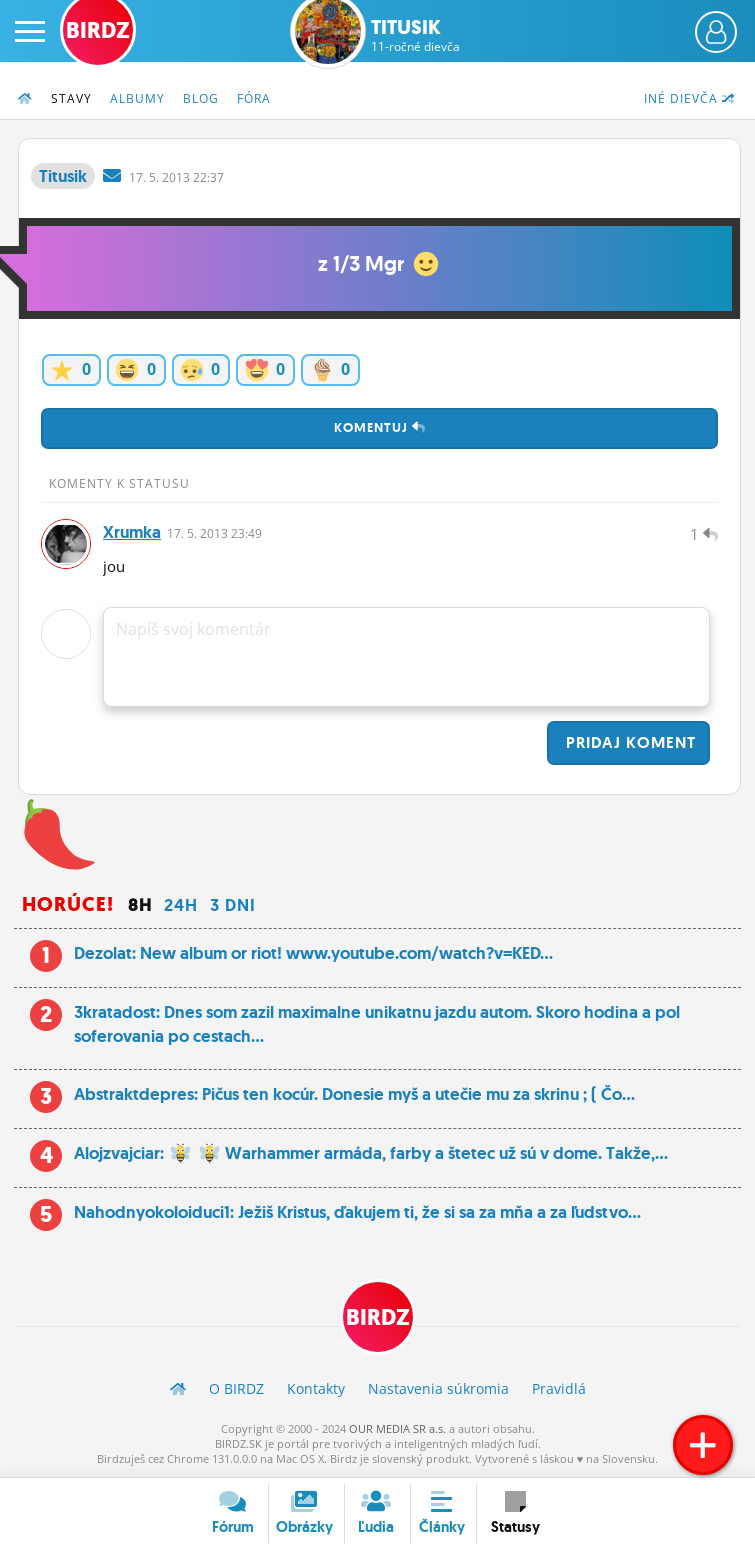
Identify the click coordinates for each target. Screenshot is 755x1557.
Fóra (254, 98)
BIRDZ (378, 1317)
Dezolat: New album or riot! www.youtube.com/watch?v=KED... (313, 953)
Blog (201, 98)
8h (140, 905)
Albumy (137, 98)
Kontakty (316, 1388)
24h (181, 905)
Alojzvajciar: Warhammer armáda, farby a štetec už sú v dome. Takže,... (371, 1153)
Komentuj (380, 427)
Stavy (71, 98)
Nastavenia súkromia (438, 1388)
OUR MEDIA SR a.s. (397, 1428)
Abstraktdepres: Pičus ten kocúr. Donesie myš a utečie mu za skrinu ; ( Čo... (354, 1094)
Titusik (415, 35)
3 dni (233, 905)
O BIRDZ (236, 1388)
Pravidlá (559, 1388)
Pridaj (628, 742)
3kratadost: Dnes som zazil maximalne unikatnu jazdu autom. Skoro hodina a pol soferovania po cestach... (377, 1024)
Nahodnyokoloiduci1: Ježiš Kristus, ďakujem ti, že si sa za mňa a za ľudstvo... (357, 1212)
